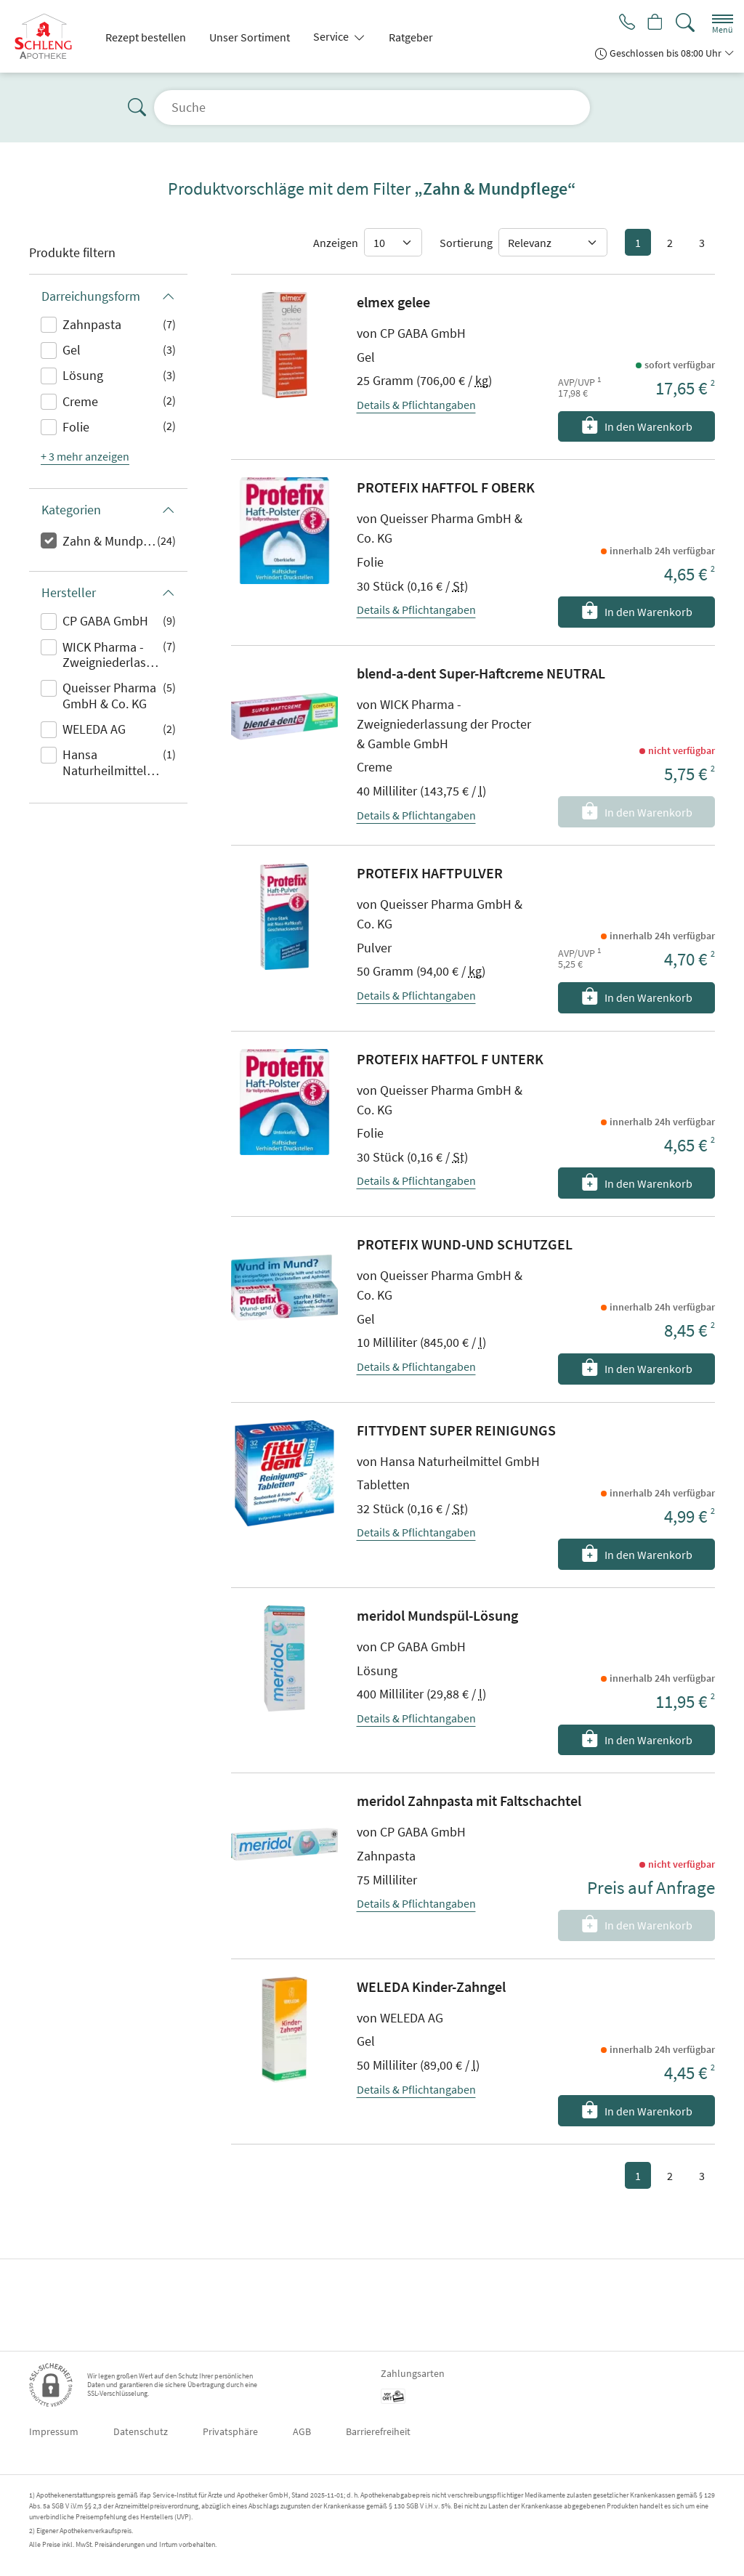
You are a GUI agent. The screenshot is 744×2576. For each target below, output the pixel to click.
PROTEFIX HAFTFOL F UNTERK (450, 1059)
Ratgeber (411, 37)
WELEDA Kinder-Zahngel (431, 1986)
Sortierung (466, 242)
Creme (80, 401)
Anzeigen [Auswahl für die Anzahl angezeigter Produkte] (335, 242)
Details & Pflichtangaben (416, 404)
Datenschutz (140, 2431)
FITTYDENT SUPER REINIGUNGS (456, 1430)
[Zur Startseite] (49, 36)
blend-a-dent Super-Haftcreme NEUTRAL (481, 673)
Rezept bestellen (145, 37)
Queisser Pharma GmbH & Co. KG (109, 695)
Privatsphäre (230, 2431)
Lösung (82, 375)
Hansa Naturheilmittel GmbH (104, 763)
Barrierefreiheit (378, 2431)
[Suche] (685, 23)
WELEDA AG (94, 729)
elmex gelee (393, 302)
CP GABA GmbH (105, 620)
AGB (302, 2431)
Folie (75, 426)
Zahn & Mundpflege (109, 540)
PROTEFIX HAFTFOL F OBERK (446, 487)
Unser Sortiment (249, 37)
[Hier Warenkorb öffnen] (653, 23)
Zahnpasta (91, 324)
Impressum (53, 2431)
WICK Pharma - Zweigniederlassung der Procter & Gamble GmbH (112, 656)
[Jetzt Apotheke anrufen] (622, 23)
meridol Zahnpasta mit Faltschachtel (469, 1800)
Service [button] (332, 36)
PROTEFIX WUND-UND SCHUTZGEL (465, 1244)
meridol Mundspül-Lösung (437, 1615)
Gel (71, 349)
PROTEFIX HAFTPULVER (430, 873)
